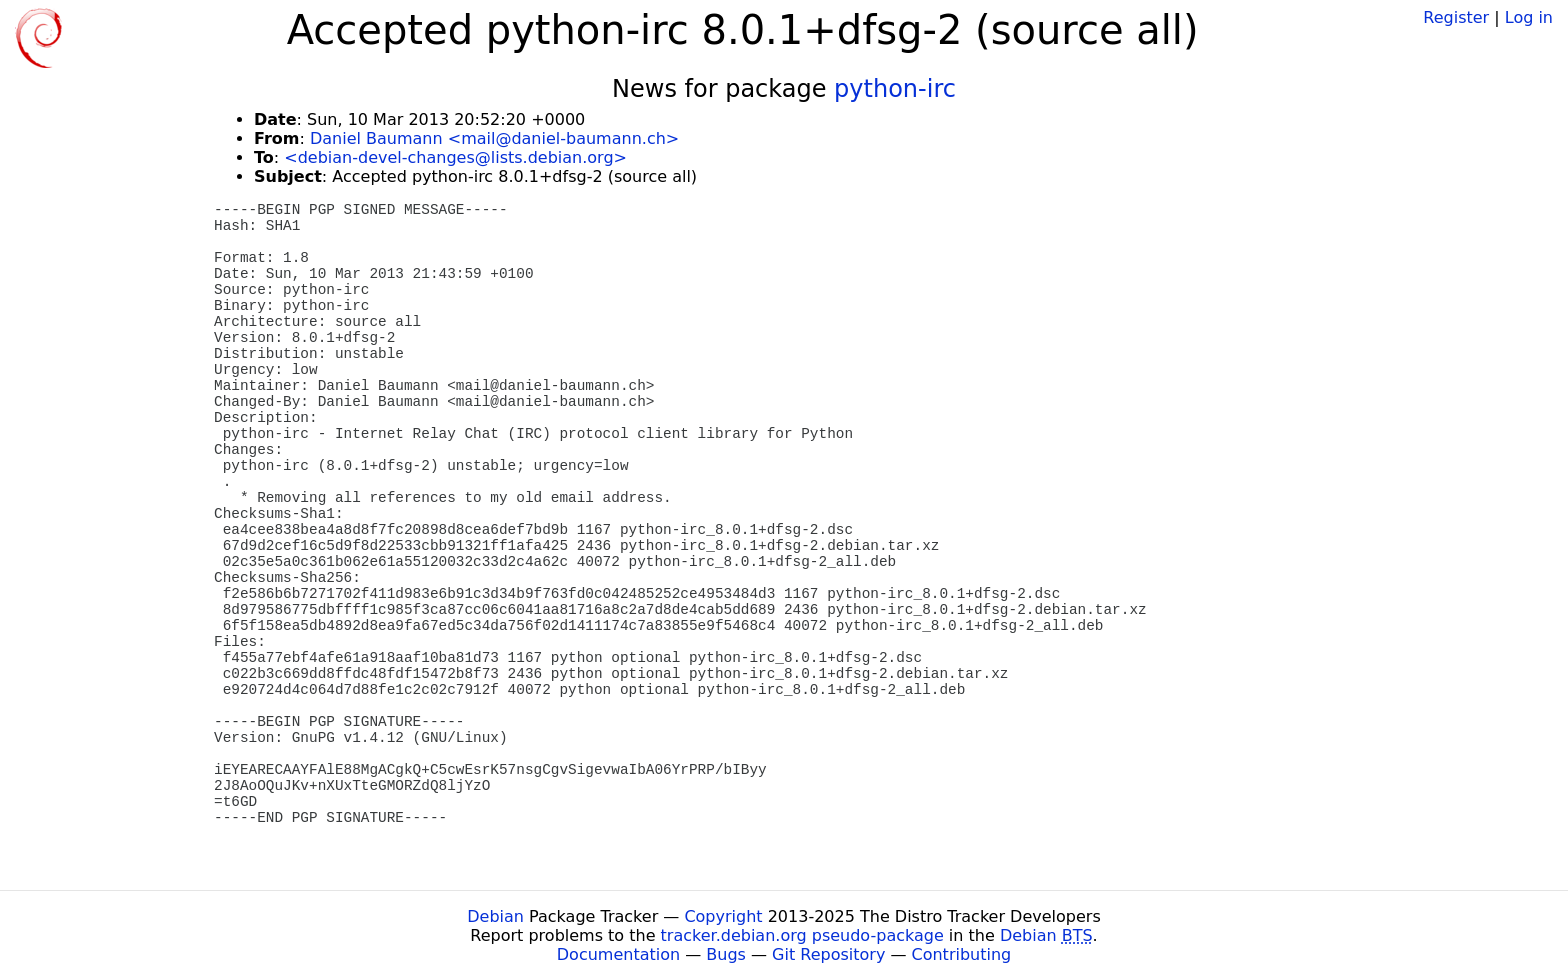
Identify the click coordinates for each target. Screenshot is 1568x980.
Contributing (962, 954)
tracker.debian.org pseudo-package (802, 935)
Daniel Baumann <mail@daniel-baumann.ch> (494, 138)
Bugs (726, 954)
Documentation (618, 954)
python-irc (895, 89)
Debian (495, 916)
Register (1456, 17)
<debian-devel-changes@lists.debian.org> (455, 157)
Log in (1529, 17)
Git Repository (828, 954)
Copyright (723, 916)
